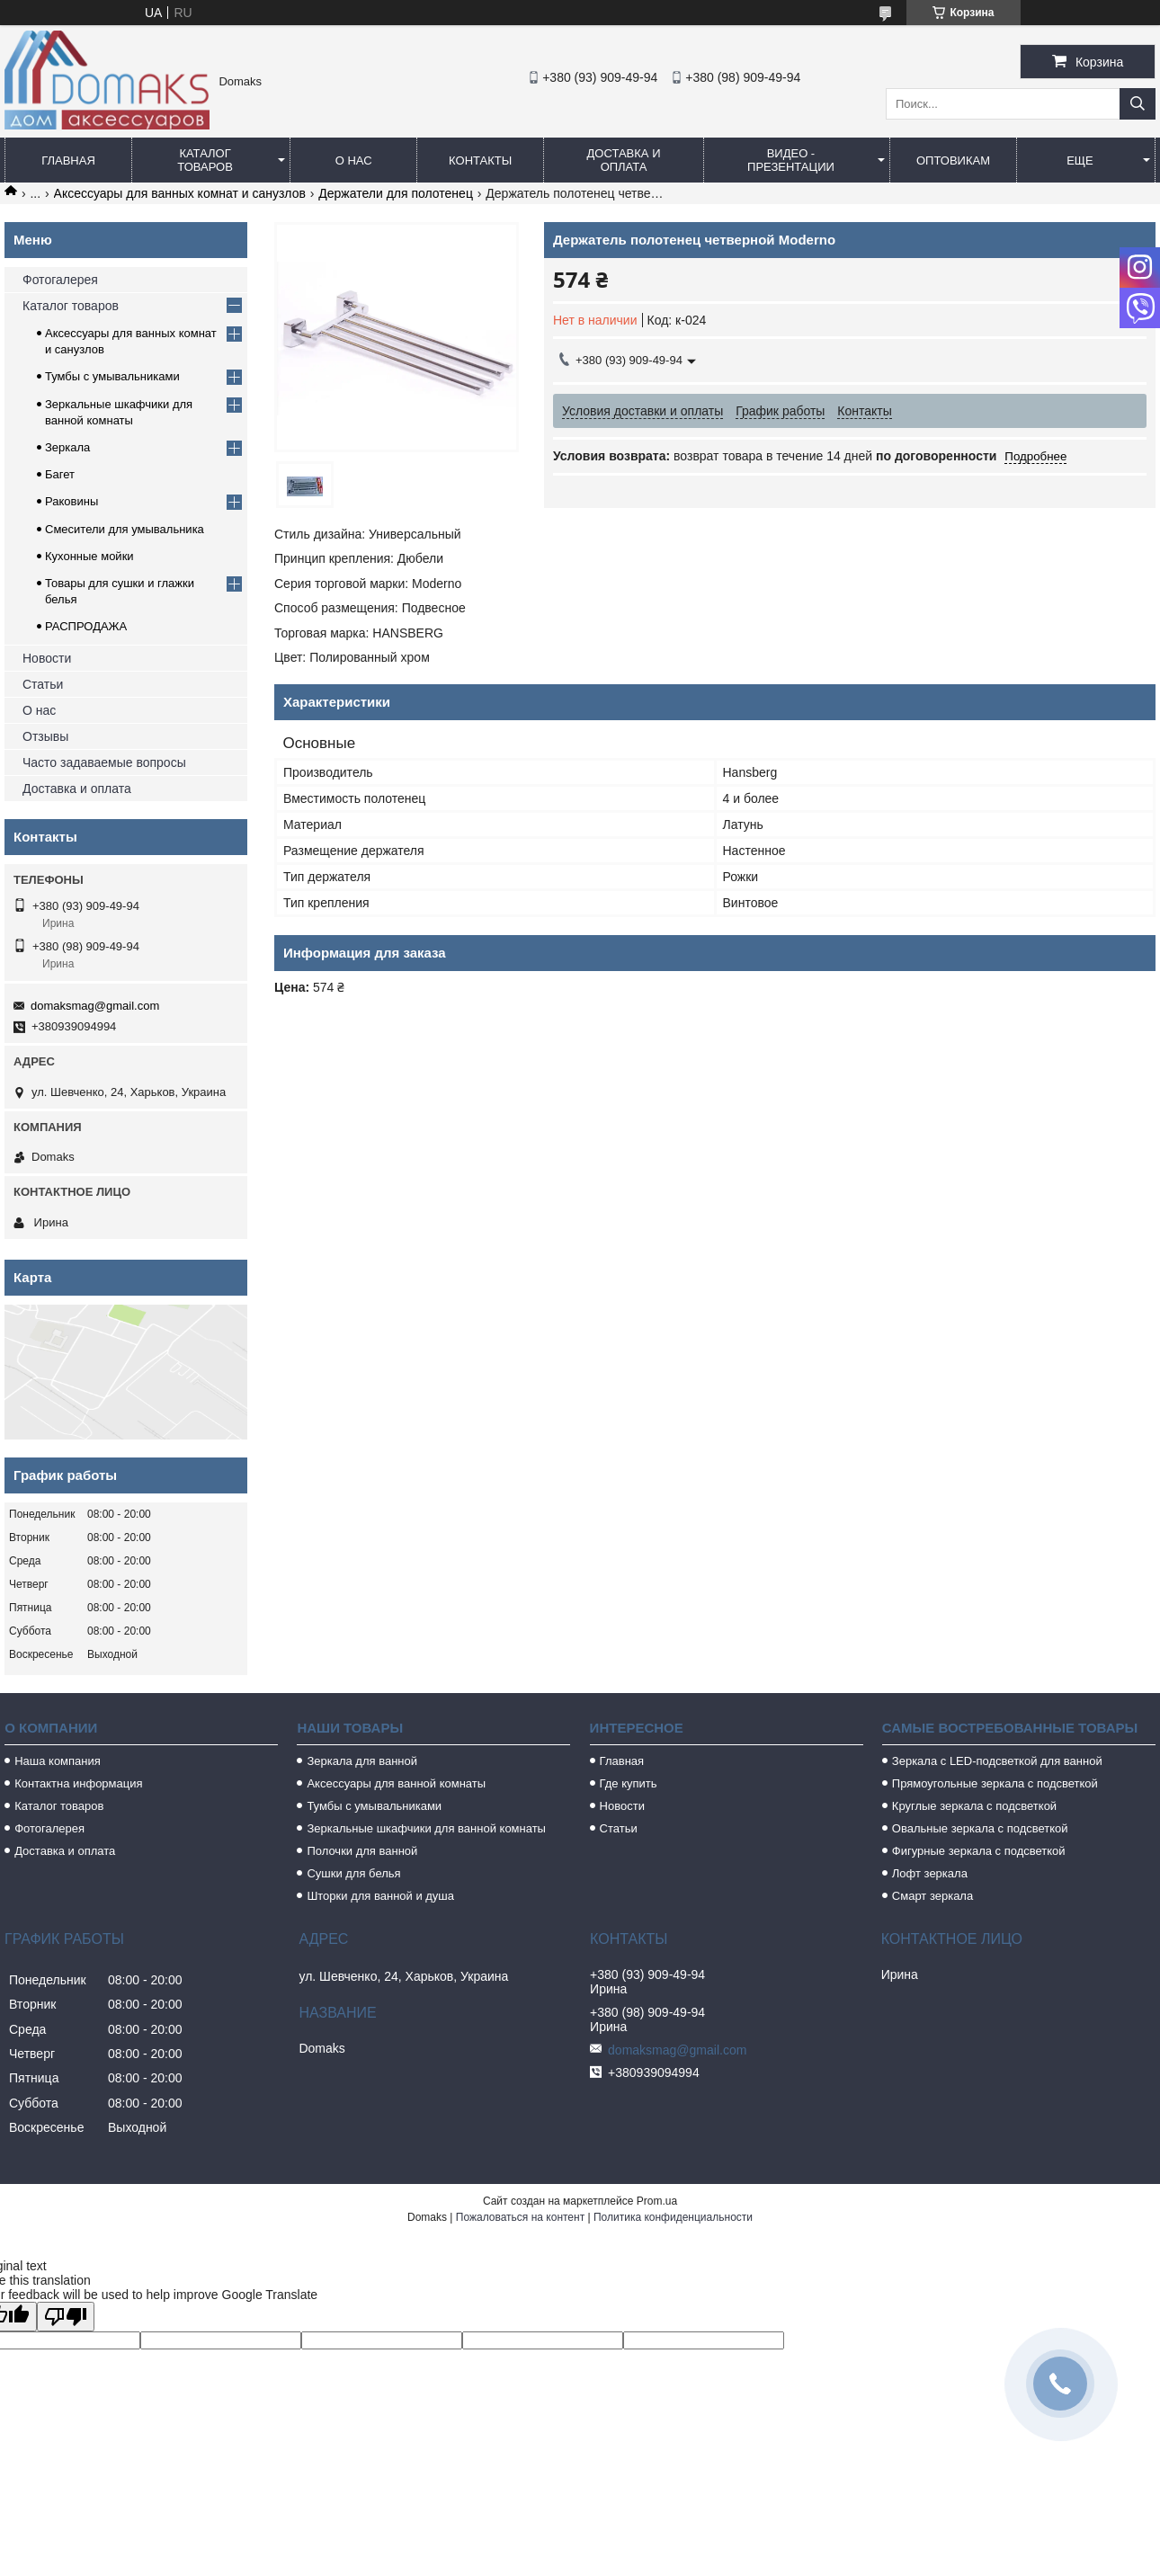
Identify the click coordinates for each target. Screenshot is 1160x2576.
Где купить (628, 1783)
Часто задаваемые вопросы (104, 762)
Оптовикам (953, 160)
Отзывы (45, 736)
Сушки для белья (353, 1873)
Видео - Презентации (790, 160)
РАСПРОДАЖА (86, 626)
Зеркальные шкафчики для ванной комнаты (426, 1828)
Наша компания (57, 1761)
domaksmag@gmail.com (95, 1005)
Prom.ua (657, 2201)
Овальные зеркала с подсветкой (980, 1828)
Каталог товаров (205, 160)
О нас (353, 160)
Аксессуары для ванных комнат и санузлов (180, 193)
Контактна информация (78, 1783)
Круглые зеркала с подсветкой (974, 1806)
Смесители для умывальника (124, 529)
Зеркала (67, 447)
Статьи (42, 684)
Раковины (71, 501)
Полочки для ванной (362, 1851)
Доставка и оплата (624, 160)
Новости (46, 658)
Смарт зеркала (932, 1896)
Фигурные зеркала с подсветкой (979, 1851)
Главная (68, 160)
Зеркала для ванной (362, 1761)
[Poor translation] (65, 2316)
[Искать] (1138, 104)
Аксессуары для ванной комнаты (396, 1783)
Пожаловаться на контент (520, 2217)
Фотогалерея (60, 279)
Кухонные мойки (89, 556)
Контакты (480, 160)
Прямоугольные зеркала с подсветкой (995, 1783)
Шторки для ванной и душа (380, 1896)
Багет (60, 474)
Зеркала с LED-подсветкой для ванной (997, 1761)
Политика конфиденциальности (673, 2217)
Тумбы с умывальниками (112, 376)
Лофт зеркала (930, 1873)
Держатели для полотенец (395, 193)
